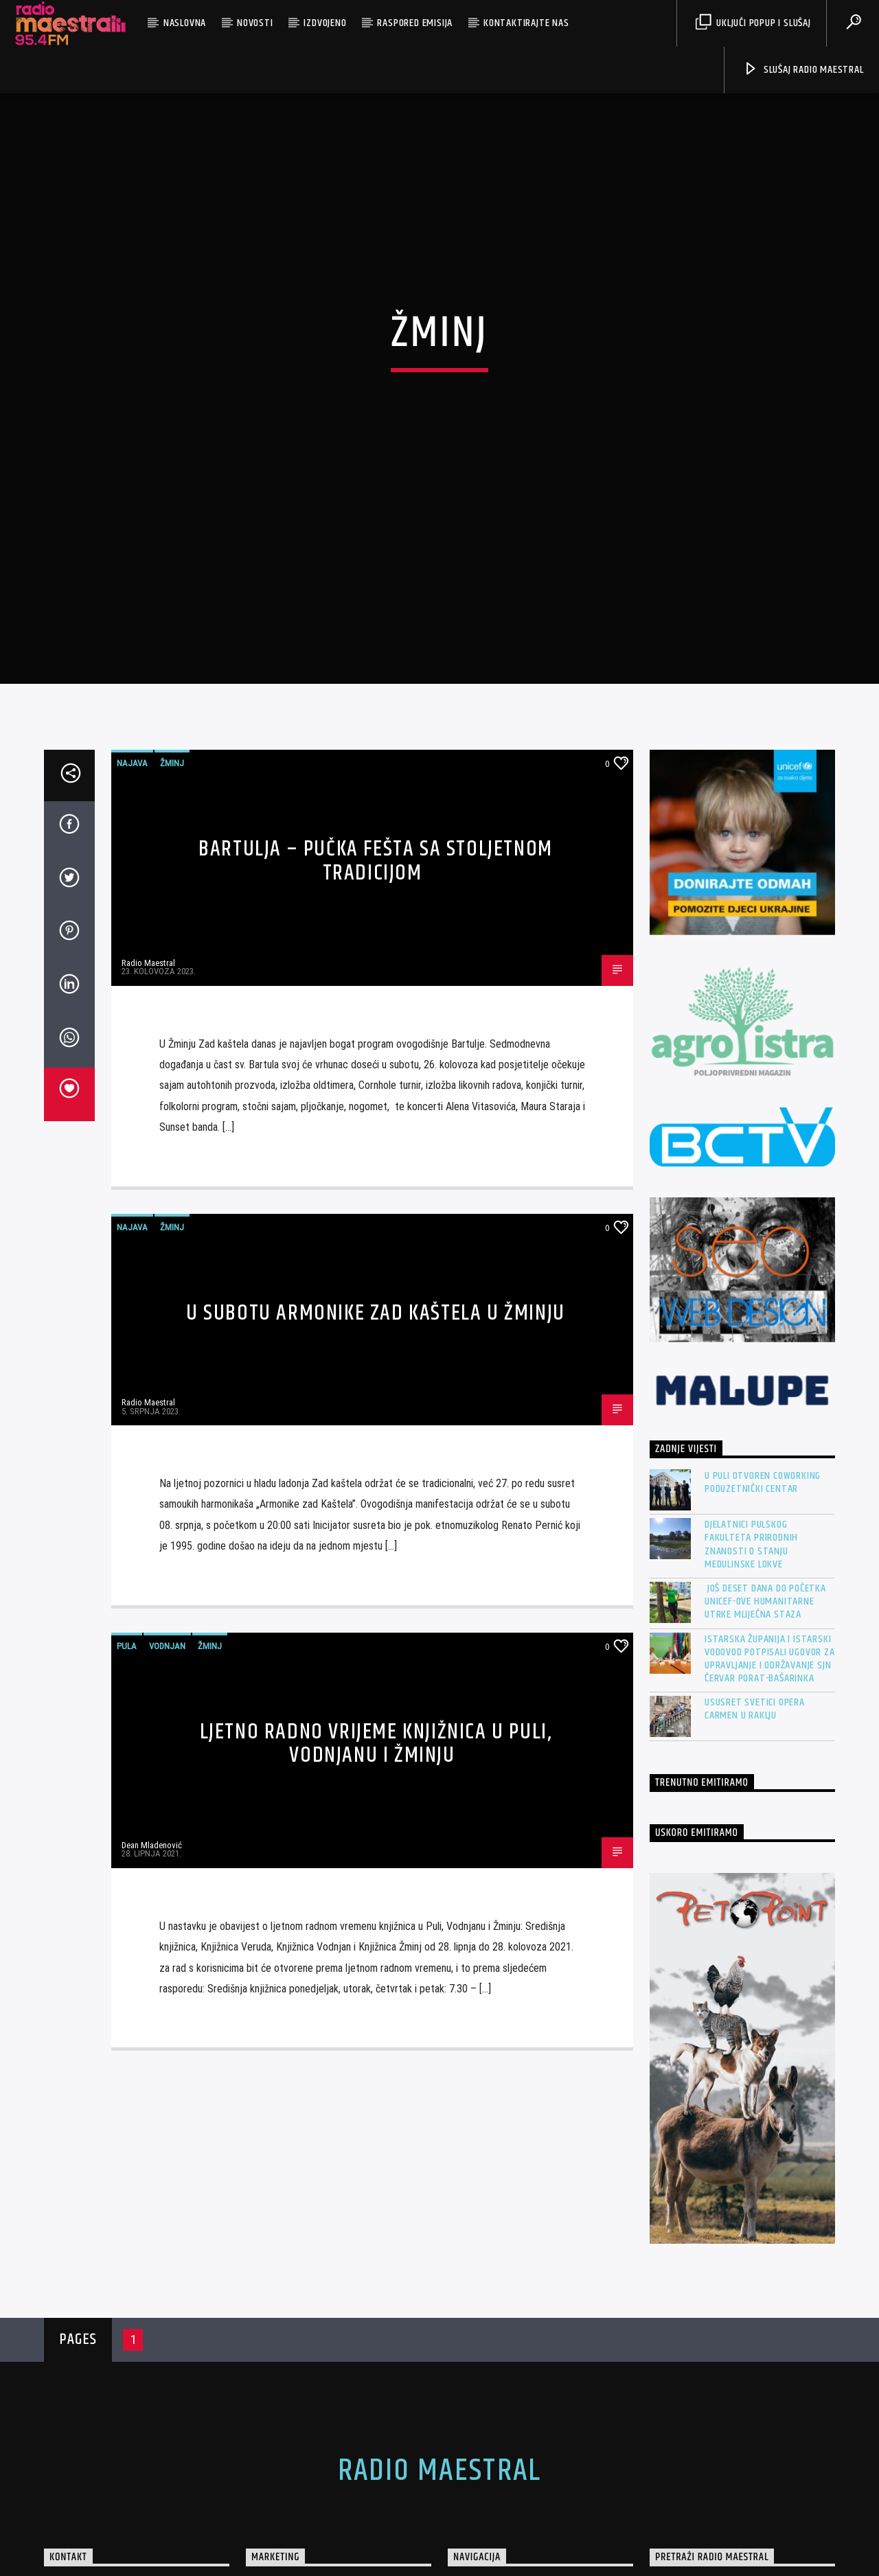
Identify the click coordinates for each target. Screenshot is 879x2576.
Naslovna (184, 23)
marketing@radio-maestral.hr (124, 2543)
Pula (127, 1550)
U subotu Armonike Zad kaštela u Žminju (375, 1217)
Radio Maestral (148, 867)
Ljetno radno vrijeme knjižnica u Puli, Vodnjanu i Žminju (376, 1648)
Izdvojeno (325, 23)
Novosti (255, 23)
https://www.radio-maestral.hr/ (127, 2492)
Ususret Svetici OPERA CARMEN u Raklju (755, 1613)
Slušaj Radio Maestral (803, 69)
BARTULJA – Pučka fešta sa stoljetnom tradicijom (375, 765)
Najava (132, 668)
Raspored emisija (415, 23)
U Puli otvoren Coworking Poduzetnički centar (763, 1387)
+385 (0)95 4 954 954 (108, 2518)
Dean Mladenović (152, 1750)
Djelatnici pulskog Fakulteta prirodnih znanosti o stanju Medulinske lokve (751, 1449)
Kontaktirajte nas (526, 23)
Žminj (172, 668)
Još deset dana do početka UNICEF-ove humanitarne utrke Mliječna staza (765, 1506)
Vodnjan (167, 1550)
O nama (477, 2505)
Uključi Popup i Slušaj (753, 23)
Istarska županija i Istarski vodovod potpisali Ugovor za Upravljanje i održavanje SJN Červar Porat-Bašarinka (770, 1563)
